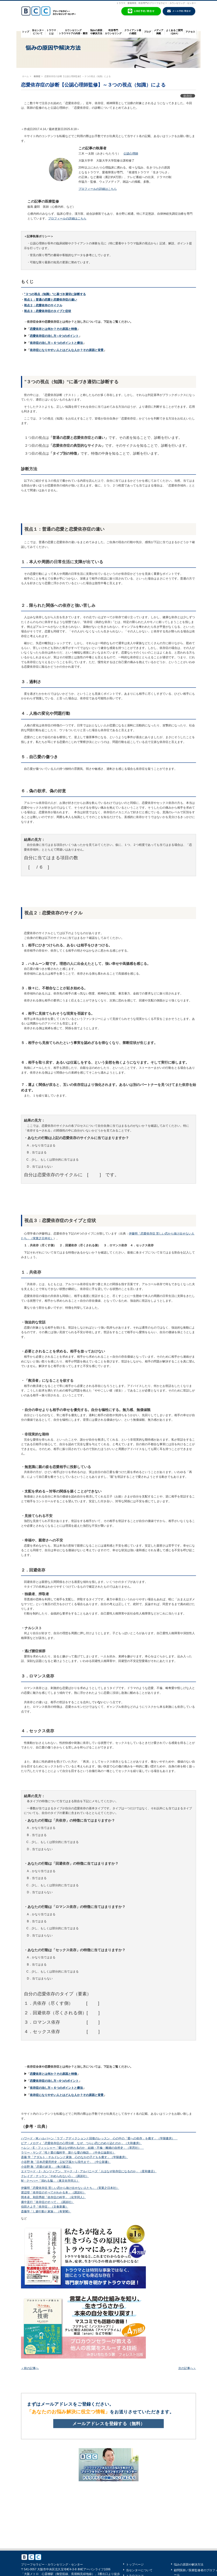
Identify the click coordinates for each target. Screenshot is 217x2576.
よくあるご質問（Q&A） (174, 32)
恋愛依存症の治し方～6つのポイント (54, 335)
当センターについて (38, 32)
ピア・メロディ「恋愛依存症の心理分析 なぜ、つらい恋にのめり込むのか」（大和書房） (81, 2143)
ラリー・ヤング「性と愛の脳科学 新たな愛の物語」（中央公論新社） (68, 2152)
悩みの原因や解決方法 (96, 32)
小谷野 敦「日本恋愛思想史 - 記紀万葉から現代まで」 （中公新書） (66, 2162)
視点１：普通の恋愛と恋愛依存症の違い (50, 299)
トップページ (135, 2564)
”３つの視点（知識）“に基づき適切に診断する (55, 294)
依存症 (187, 96)
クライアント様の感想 (132, 32)
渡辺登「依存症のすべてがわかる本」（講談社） (53, 2192)
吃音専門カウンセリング (113, 32)
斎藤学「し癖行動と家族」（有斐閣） (46, 2211)
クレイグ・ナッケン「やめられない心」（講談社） (55, 2176)
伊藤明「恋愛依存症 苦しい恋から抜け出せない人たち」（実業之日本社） (70, 2187)
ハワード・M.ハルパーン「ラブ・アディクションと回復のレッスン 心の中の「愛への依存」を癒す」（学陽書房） (99, 2138)
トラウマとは (51, 32)
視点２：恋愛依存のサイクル (43, 305)
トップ (25, 31)
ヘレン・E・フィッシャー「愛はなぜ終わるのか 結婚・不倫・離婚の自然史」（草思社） (82, 2147)
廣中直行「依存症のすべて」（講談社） (47, 2202)
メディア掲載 (158, 32)
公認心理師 (130, 153)
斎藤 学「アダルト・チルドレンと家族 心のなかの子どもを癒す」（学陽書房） (74, 2157)
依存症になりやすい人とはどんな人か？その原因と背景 (67, 350)
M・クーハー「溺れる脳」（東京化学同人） (50, 2180)
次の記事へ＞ (187, 2368)
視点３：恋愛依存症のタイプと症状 (47, 311)
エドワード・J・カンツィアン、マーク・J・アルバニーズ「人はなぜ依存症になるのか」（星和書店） (89, 2171)
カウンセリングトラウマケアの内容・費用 (73, 32)
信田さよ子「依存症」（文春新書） (44, 2206)
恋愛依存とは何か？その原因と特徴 (53, 328)
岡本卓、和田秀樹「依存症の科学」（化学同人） (53, 2197)
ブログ (147, 31)
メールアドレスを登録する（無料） (108, 2423)
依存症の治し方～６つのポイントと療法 (56, 342)
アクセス (190, 31)
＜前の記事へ (30, 2368)
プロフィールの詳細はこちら (97, 188)
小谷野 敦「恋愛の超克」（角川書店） (46, 2166)
